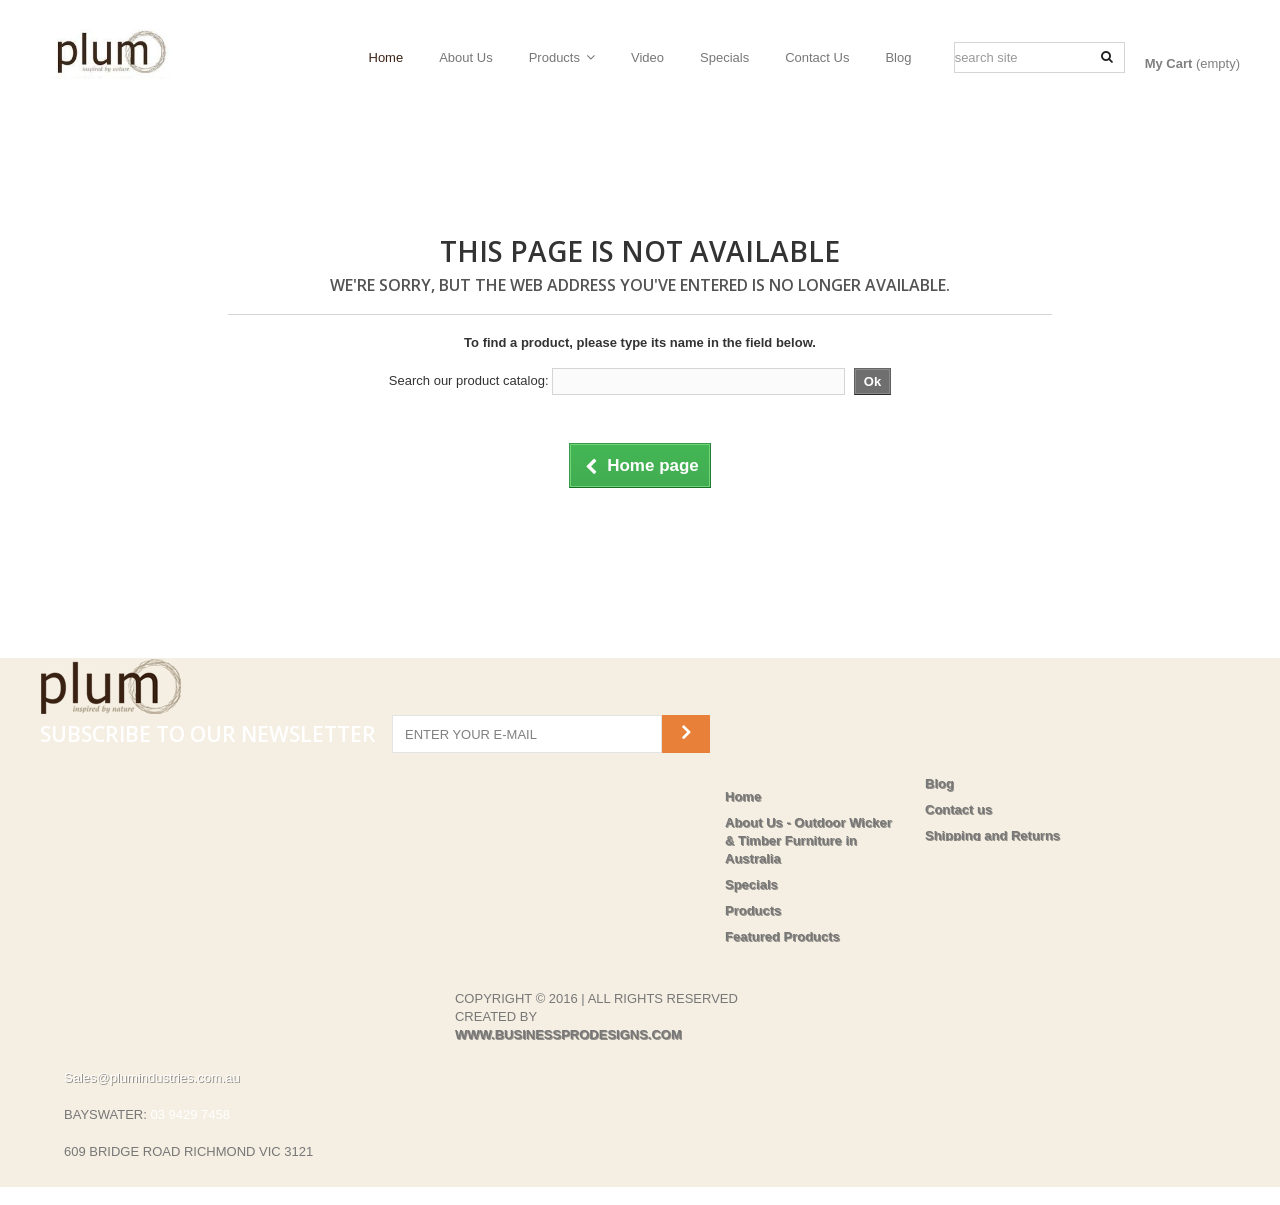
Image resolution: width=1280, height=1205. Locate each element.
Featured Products (782, 936)
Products (554, 57)
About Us (465, 57)
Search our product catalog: (469, 380)
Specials (724, 57)
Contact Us (817, 57)
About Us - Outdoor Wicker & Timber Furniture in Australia (808, 840)
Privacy (948, 861)
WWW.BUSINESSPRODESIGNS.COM (568, 1007)
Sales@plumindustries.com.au (152, 1050)
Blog (898, 57)
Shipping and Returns (992, 835)
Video (647, 57)
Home (386, 57)
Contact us (958, 809)
